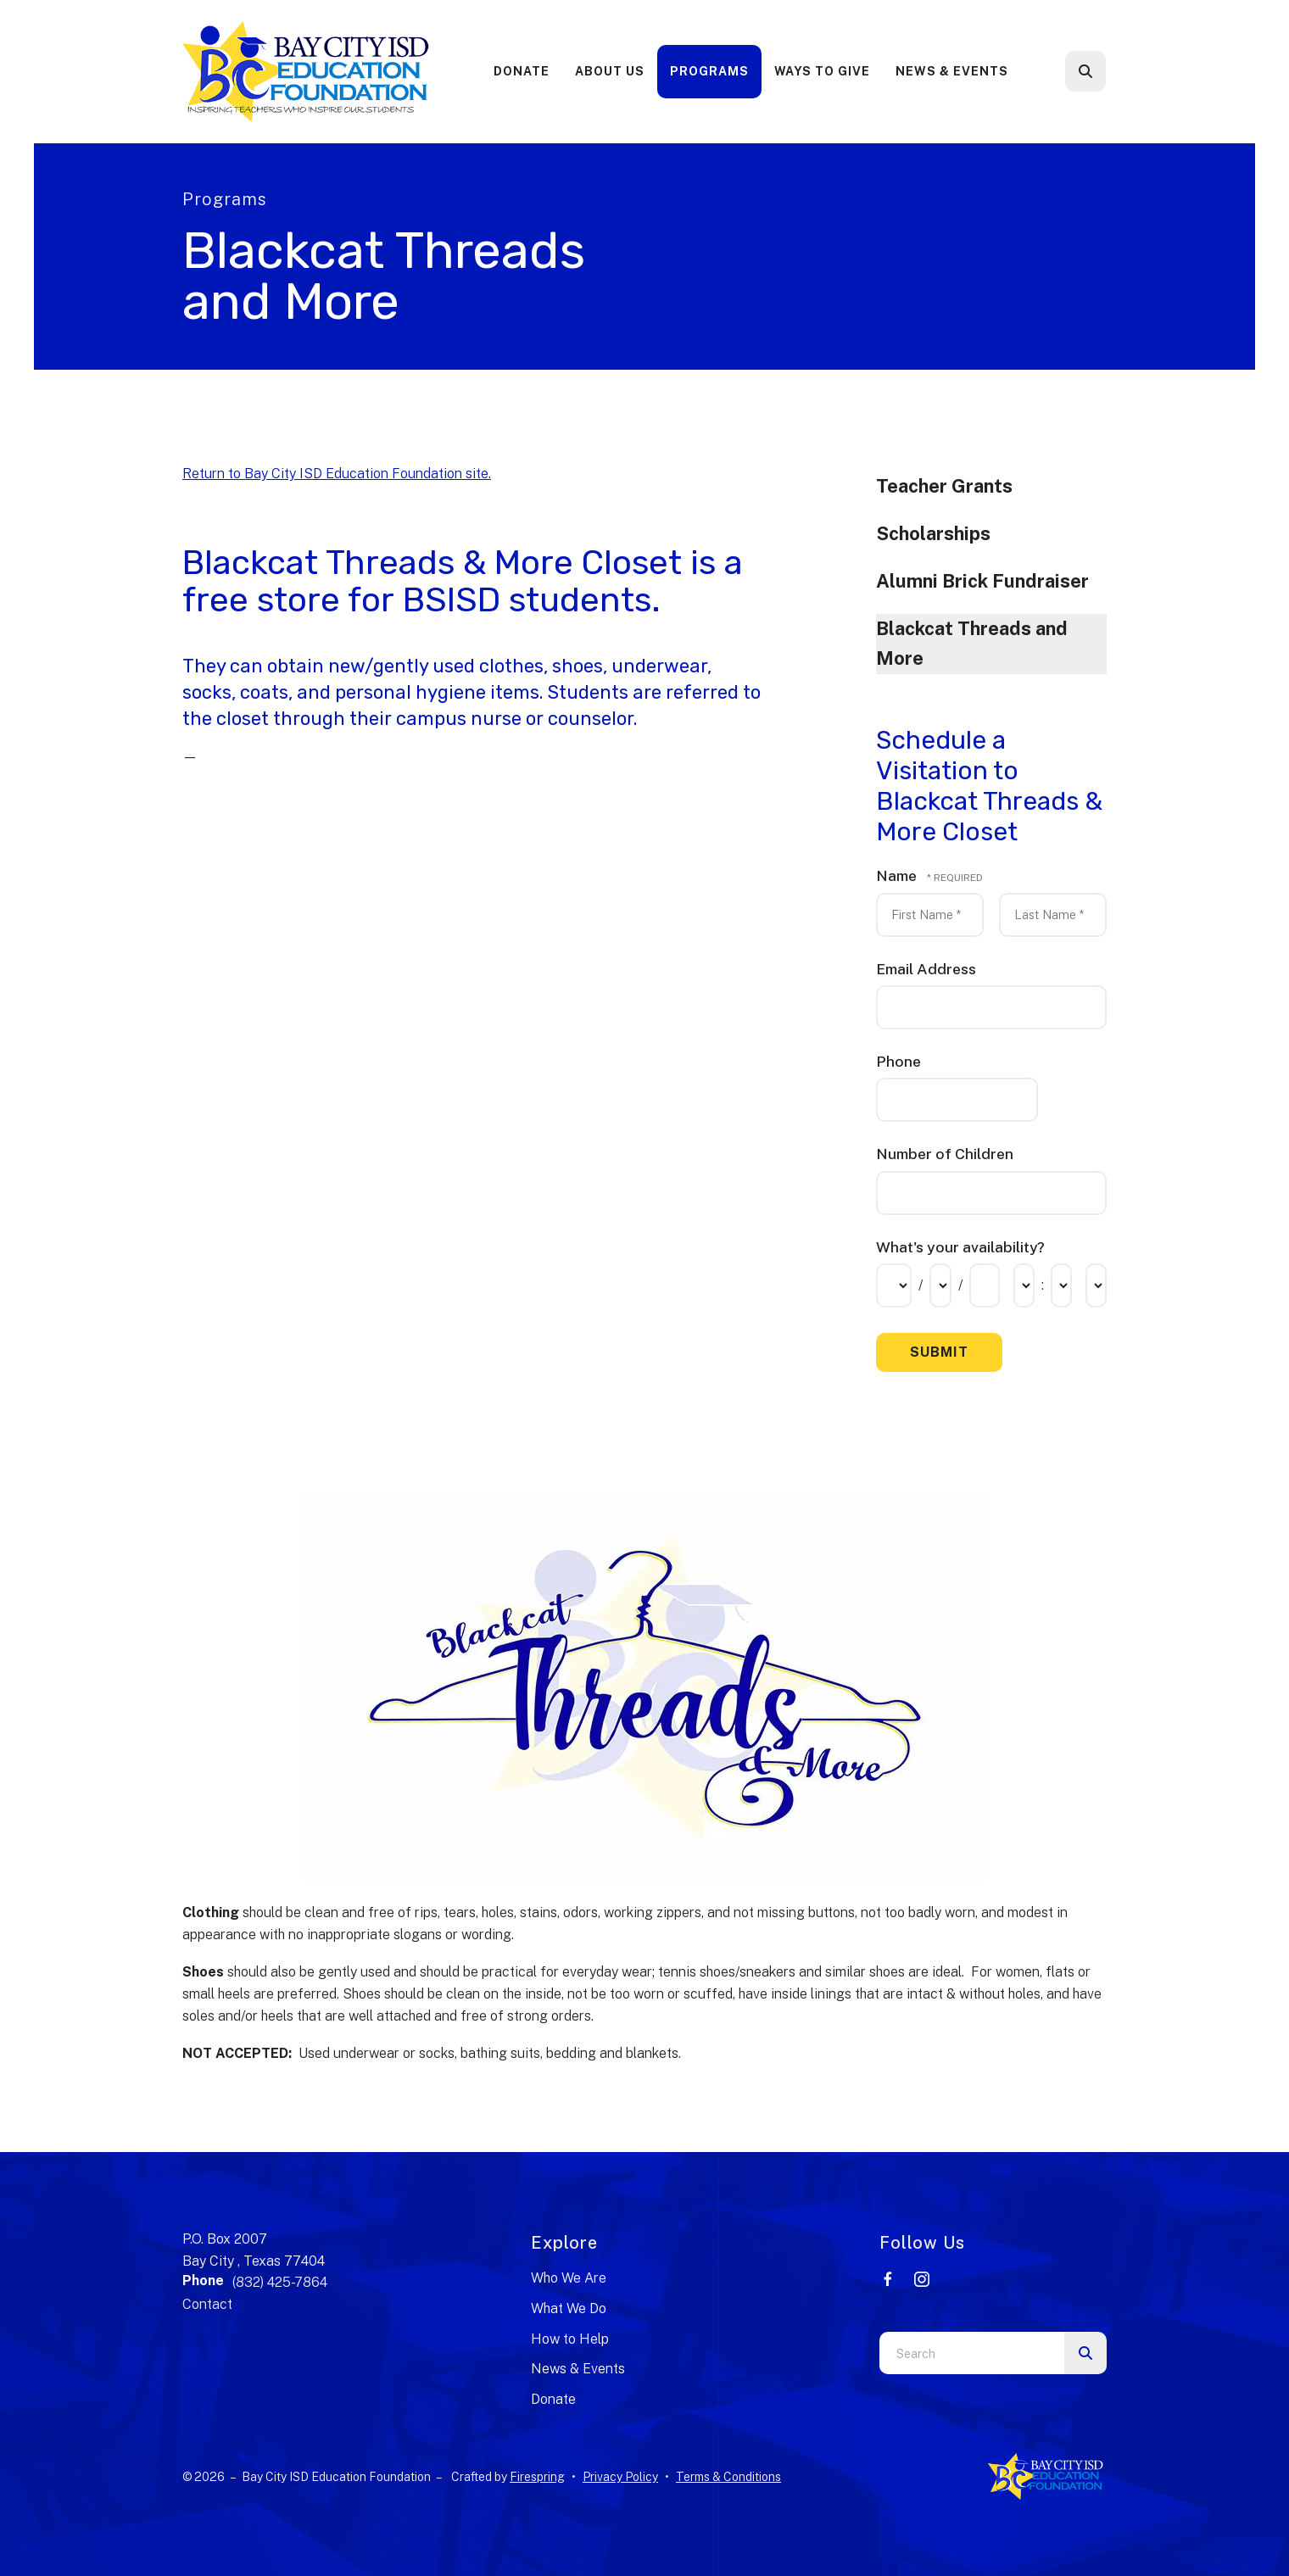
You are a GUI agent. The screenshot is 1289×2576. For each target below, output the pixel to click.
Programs (709, 71)
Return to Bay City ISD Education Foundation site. (336, 474)
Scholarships (933, 533)
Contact (207, 2304)
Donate (522, 71)
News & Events (952, 71)
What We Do (568, 2308)
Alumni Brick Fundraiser (982, 581)
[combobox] (971, 2353)
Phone (898, 1061)
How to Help (570, 2339)
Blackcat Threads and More (972, 643)
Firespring (537, 2477)
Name (898, 875)
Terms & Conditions (728, 2477)
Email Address (926, 969)
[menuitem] (521, 71)
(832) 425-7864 (279, 2282)
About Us (609, 71)
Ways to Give (822, 71)
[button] (1085, 71)
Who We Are (568, 2278)
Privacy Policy (620, 2477)
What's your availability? (960, 1247)
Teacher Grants (944, 486)
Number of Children (944, 1154)
